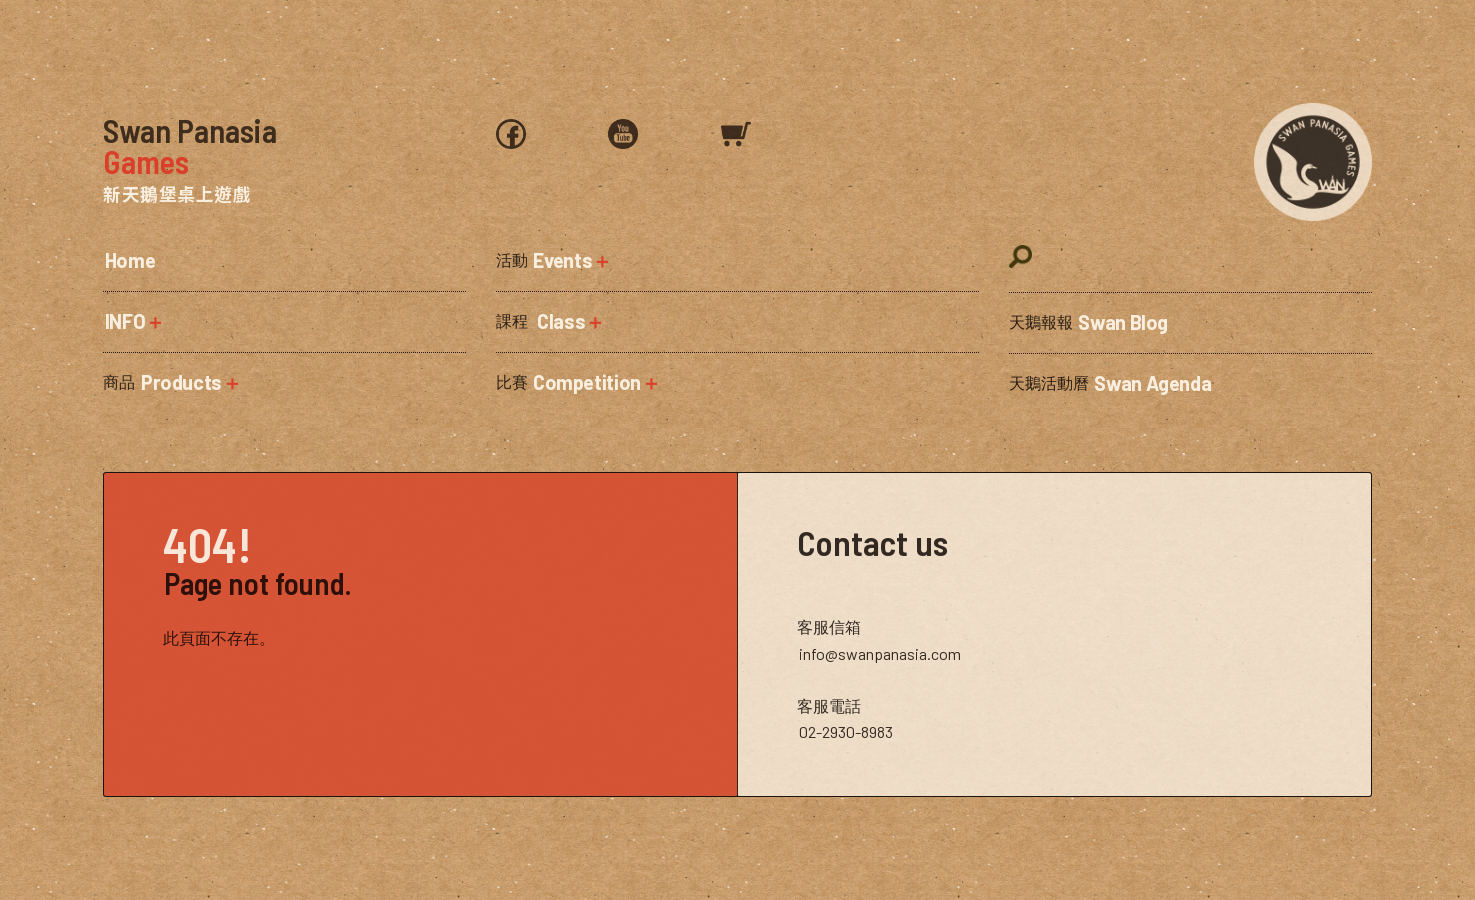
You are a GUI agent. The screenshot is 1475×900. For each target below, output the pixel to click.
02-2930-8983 (846, 731)
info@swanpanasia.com (880, 653)
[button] (284, 322)
